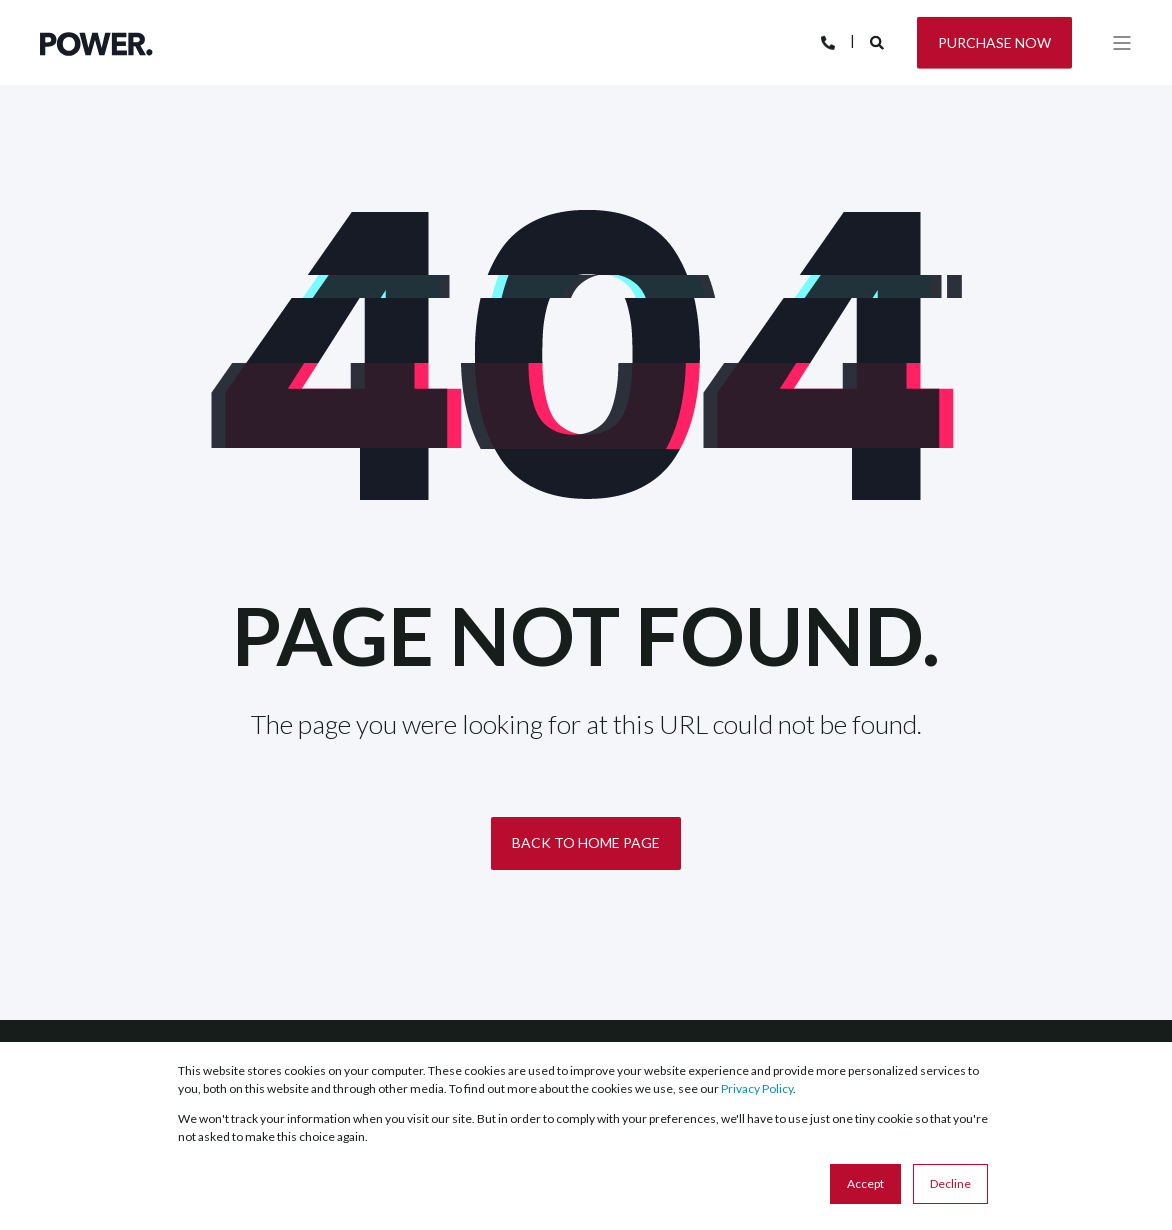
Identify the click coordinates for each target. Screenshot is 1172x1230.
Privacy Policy (757, 1088)
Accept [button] (865, 1183)
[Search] (878, 40)
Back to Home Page (586, 842)
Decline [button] (950, 1183)
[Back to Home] (96, 42)
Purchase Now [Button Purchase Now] (994, 41)
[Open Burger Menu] (1122, 43)
